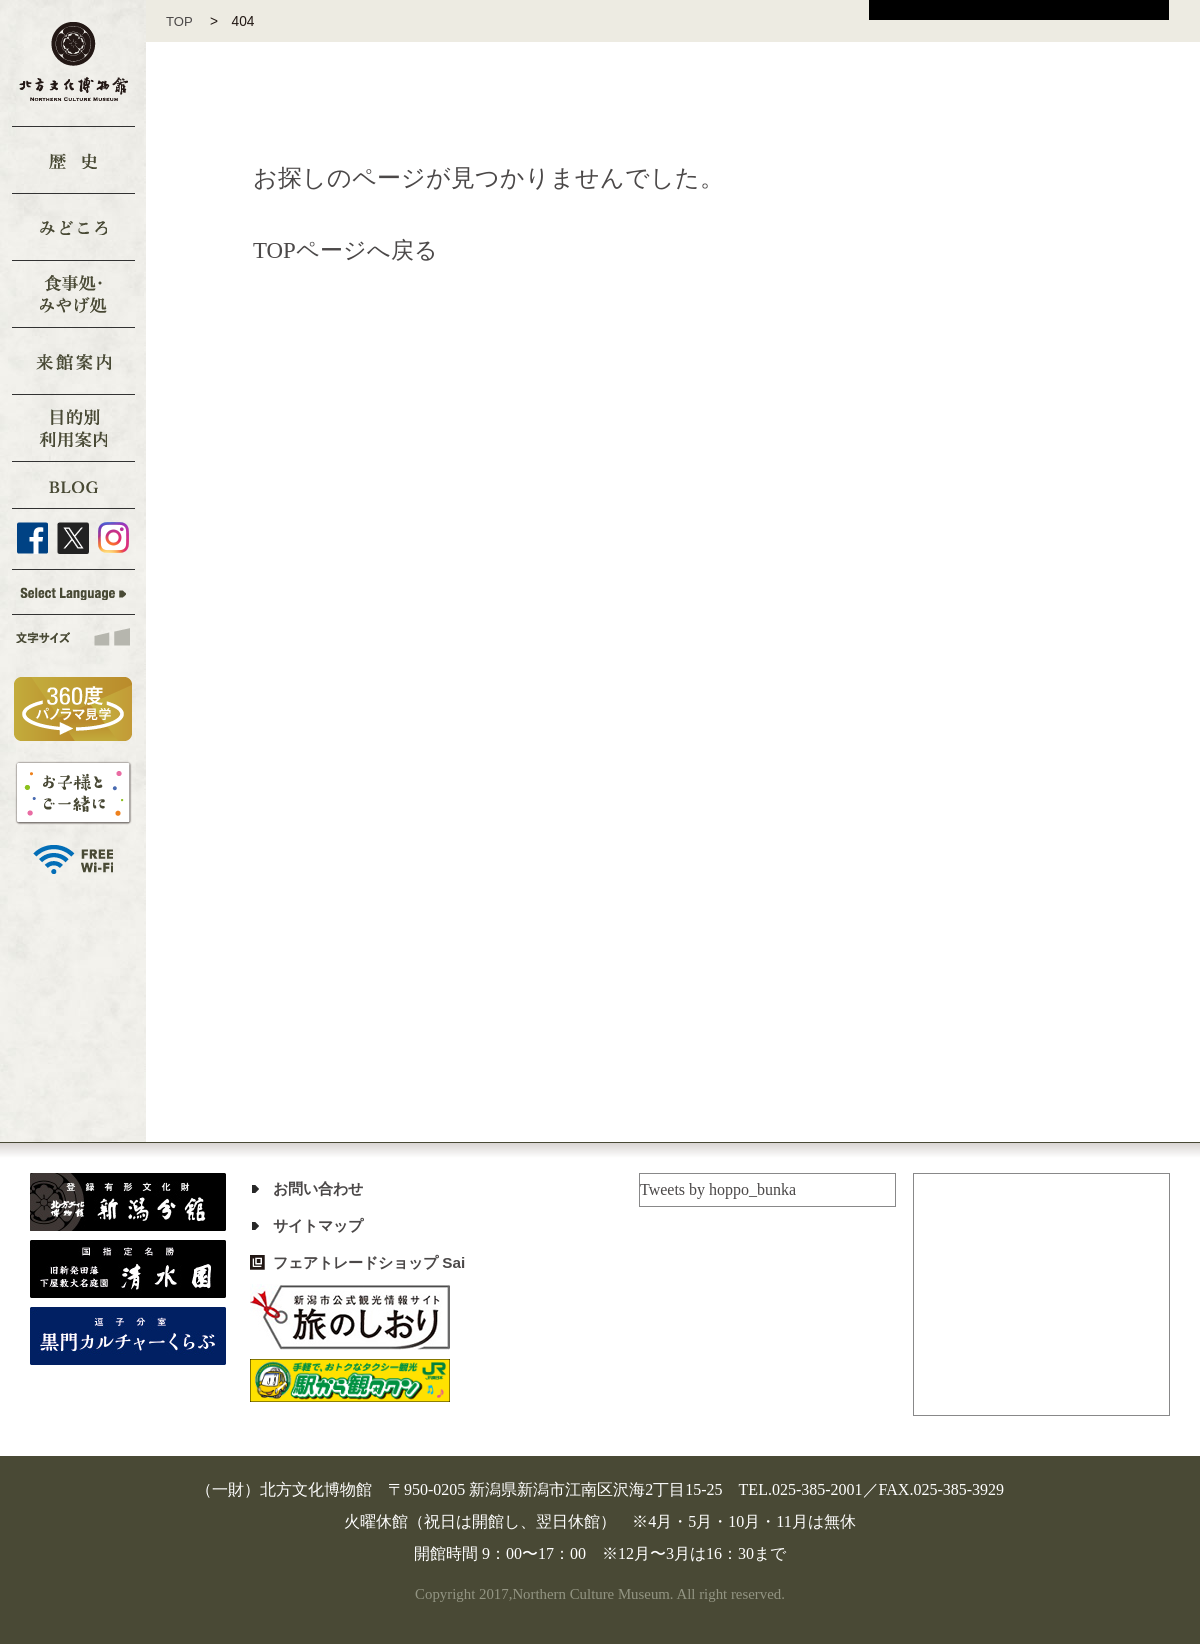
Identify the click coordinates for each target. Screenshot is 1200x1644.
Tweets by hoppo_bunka (718, 1189)
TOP (186, 21)
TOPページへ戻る (349, 250)
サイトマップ (321, 1225)
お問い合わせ (321, 1188)
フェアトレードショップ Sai (375, 1262)
